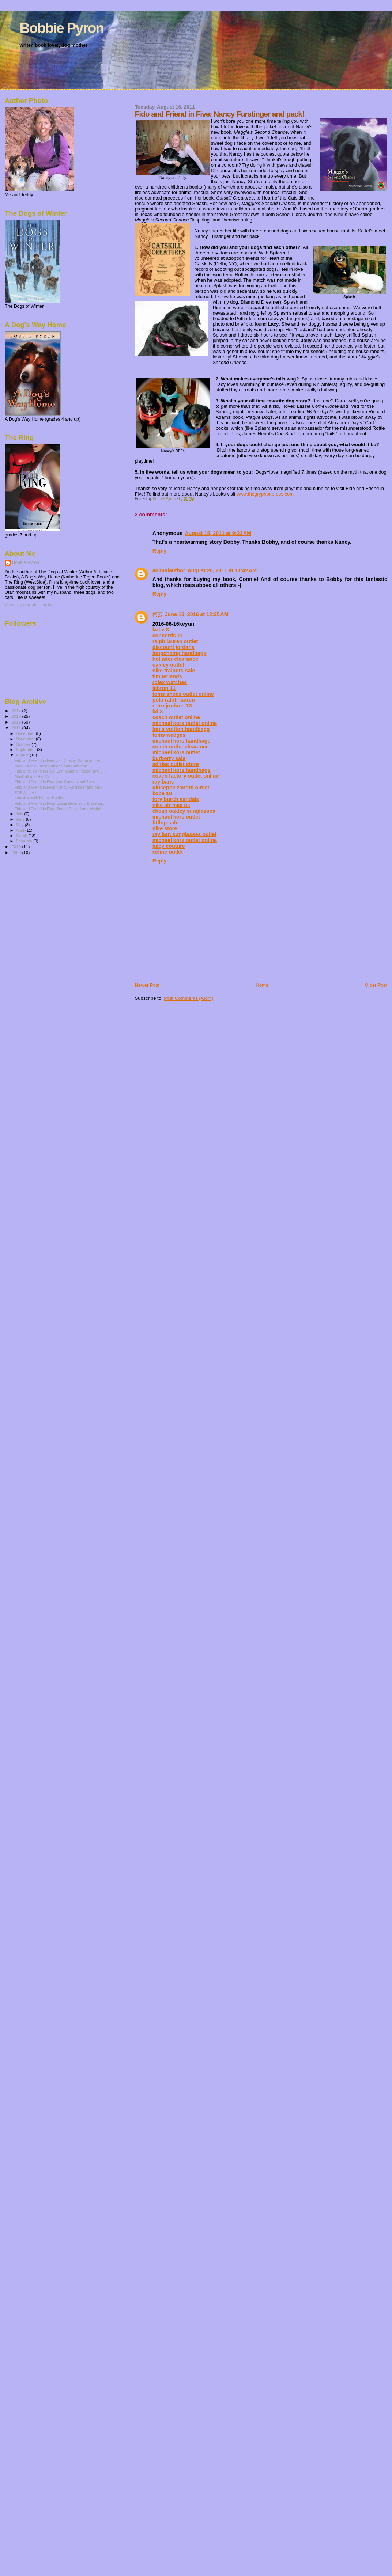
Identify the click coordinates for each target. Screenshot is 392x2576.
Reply (159, 551)
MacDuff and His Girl (32, 776)
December (26, 733)
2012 (16, 722)
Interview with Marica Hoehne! (41, 798)
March (22, 836)
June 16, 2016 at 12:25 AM (197, 614)
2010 (16, 846)
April (20, 830)
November (26, 739)
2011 (16, 727)
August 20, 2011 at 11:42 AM (222, 570)
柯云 (157, 614)
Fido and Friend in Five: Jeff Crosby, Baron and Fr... (59, 760)
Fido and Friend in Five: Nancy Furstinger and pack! (59, 787)
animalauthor (168, 570)
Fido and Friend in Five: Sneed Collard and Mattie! (58, 809)
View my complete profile (30, 604)
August (23, 755)
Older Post (376, 985)
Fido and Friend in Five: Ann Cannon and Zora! (55, 781)
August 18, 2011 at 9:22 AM (218, 533)
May (20, 825)
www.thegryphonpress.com (265, 494)
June (21, 819)
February (25, 841)
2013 (16, 716)
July (20, 814)
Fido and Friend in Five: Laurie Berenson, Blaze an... (60, 803)
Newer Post (147, 985)
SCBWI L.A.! (25, 792)
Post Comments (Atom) (188, 998)
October (24, 744)
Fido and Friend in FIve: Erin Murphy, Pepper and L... (60, 771)
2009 (16, 852)
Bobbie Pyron (62, 28)
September (26, 749)
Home (262, 985)
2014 (16, 710)
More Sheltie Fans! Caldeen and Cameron (51, 766)
